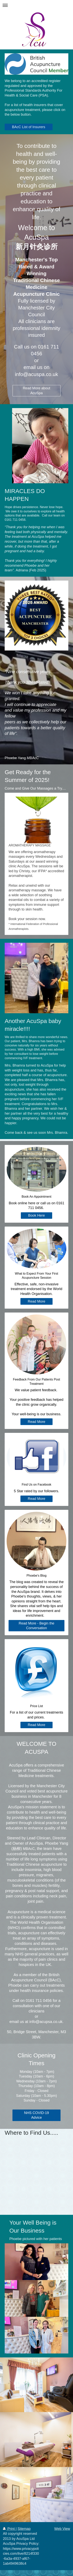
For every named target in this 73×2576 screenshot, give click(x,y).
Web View (62, 2529)
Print (9, 2529)
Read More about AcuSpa (36, 390)
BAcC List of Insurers (28, 127)
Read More (36, 1301)
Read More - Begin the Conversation (36, 1625)
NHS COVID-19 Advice (36, 2115)
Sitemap (24, 2529)
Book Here (36, 1215)
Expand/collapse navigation (36, 5)
